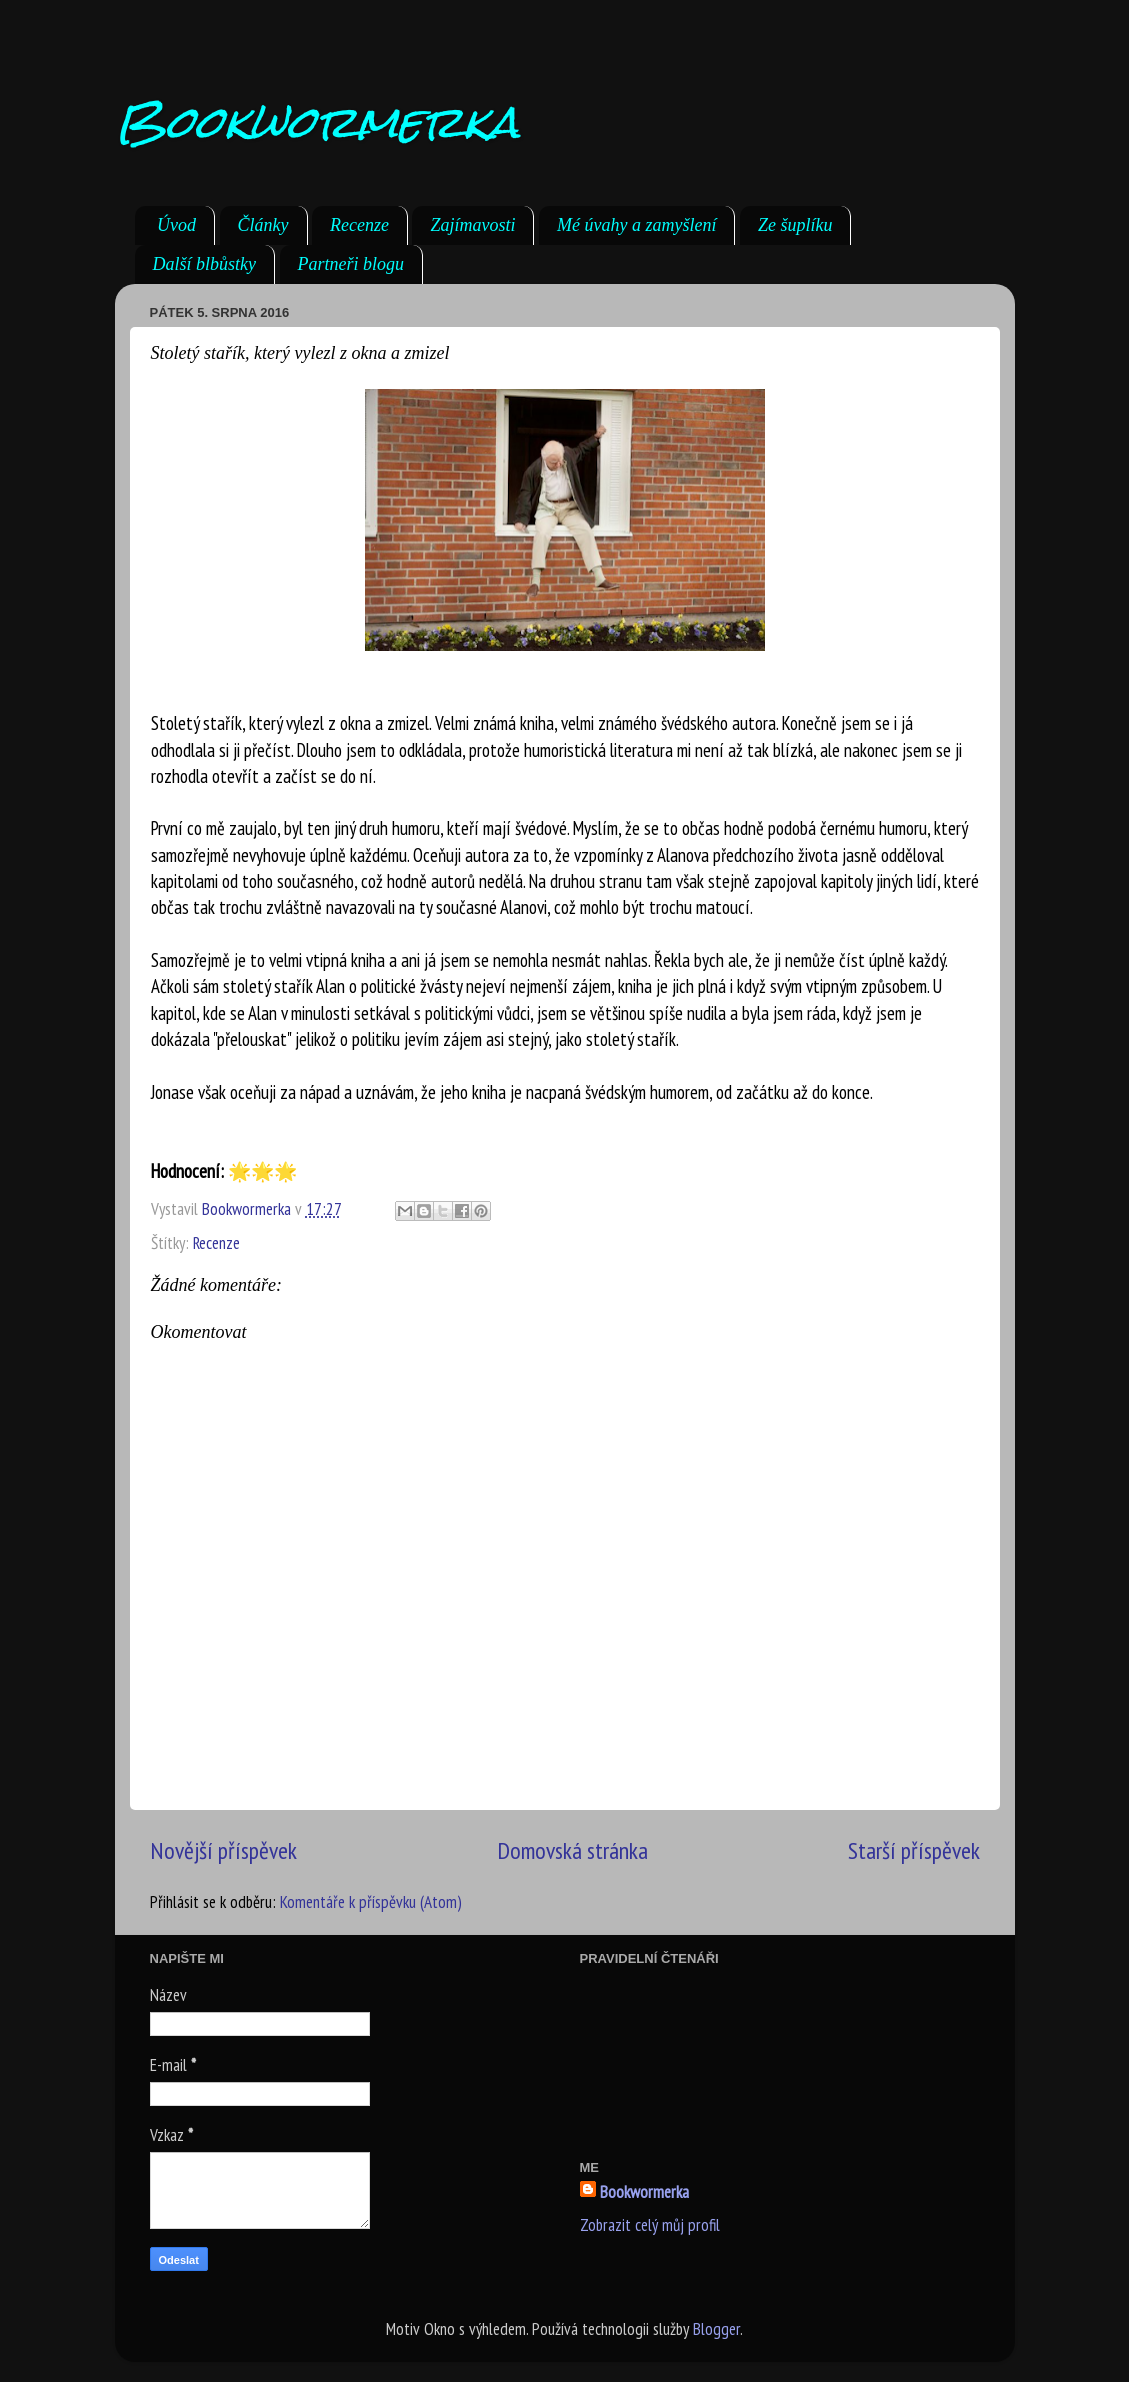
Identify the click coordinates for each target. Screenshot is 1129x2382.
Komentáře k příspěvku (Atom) (371, 1902)
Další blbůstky (205, 264)
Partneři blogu (351, 264)
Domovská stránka (572, 1850)
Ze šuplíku (795, 225)
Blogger (716, 2329)
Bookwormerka (317, 121)
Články (263, 225)
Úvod (176, 225)
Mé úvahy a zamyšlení (636, 225)
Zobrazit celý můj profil (650, 2225)
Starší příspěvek (914, 1850)
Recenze (359, 225)
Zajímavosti (472, 225)
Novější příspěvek (223, 1850)
